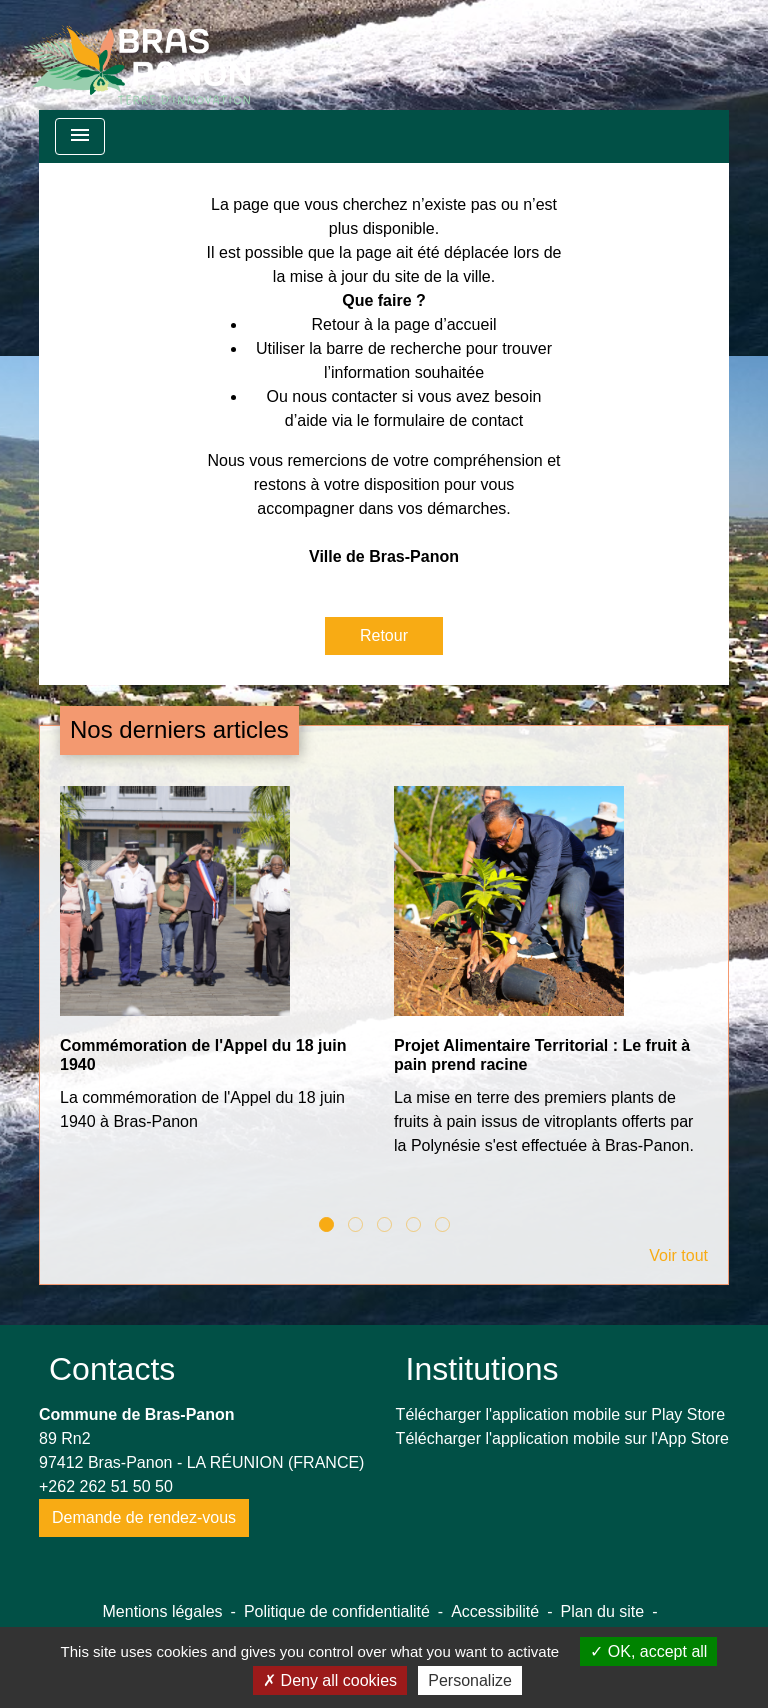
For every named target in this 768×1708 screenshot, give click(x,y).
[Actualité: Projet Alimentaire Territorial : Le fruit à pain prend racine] (551, 982)
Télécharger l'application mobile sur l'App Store (562, 1438)
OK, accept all (648, 1651)
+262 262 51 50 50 (106, 1486)
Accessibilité (495, 1611)
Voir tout (678, 1255)
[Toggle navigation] (80, 136)
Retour (384, 635)
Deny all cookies (330, 1680)
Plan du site (603, 1611)
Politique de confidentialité (337, 1611)
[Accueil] (137, 55)
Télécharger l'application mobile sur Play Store (560, 1414)
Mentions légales (163, 1611)
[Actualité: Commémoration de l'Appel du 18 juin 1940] (217, 970)
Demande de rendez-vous (144, 1517)
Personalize (470, 1680)
